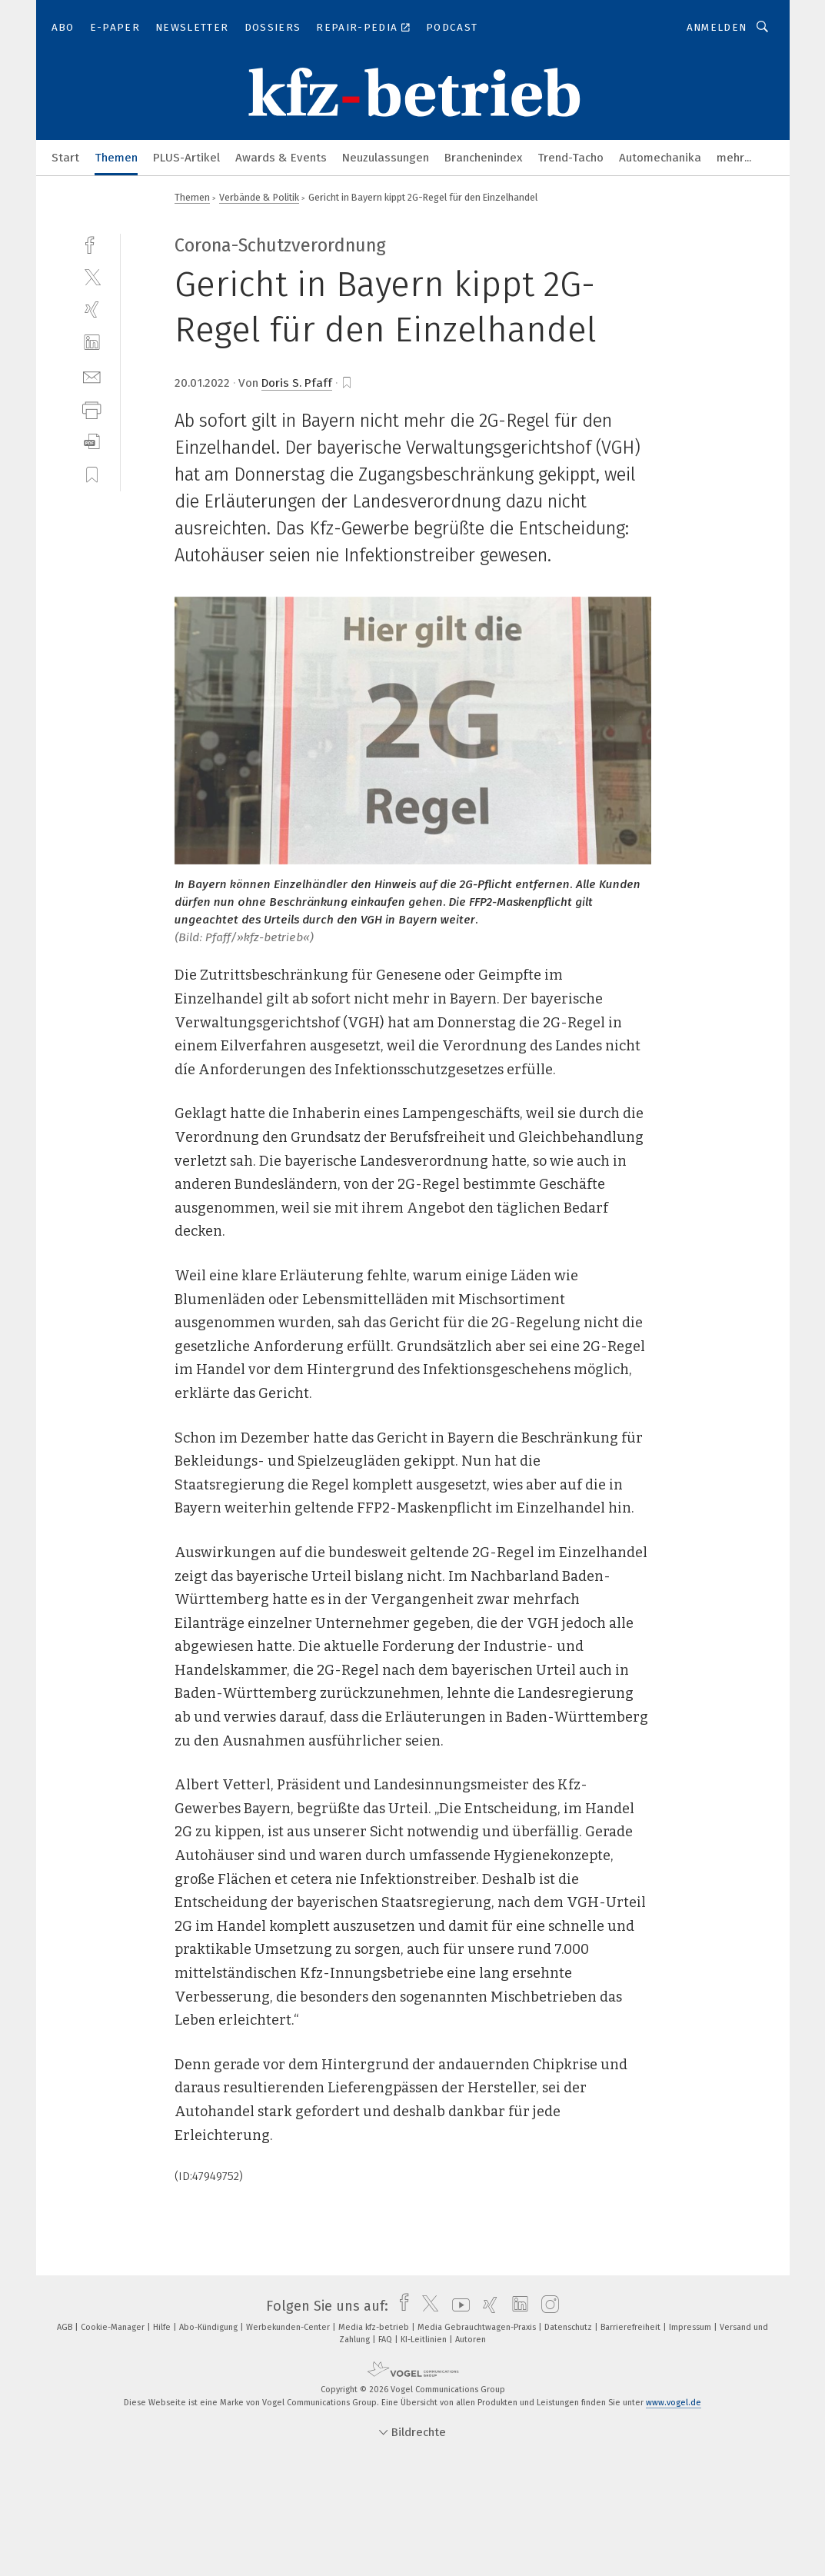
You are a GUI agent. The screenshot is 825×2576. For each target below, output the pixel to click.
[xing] (91, 309)
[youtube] (457, 2306)
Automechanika (660, 158)
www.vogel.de (673, 2403)
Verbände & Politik (259, 197)
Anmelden (717, 27)
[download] (91, 441)
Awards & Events (281, 158)
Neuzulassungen (385, 158)
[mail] (91, 375)
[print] (91, 408)
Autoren (470, 2340)
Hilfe (163, 2327)
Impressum (691, 2327)
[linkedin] (91, 342)
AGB (66, 2327)
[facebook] (91, 243)
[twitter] (91, 276)
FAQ (386, 2340)
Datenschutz (569, 2327)
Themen (116, 158)
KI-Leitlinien (425, 2340)
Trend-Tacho (570, 158)
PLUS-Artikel (186, 158)
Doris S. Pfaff (296, 383)
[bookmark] (347, 383)
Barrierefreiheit (631, 2327)
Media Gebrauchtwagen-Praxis (477, 2327)
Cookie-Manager (114, 2327)
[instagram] (546, 2306)
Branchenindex (483, 158)
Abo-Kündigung (209, 2327)
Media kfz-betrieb (374, 2327)
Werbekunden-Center (289, 2327)
